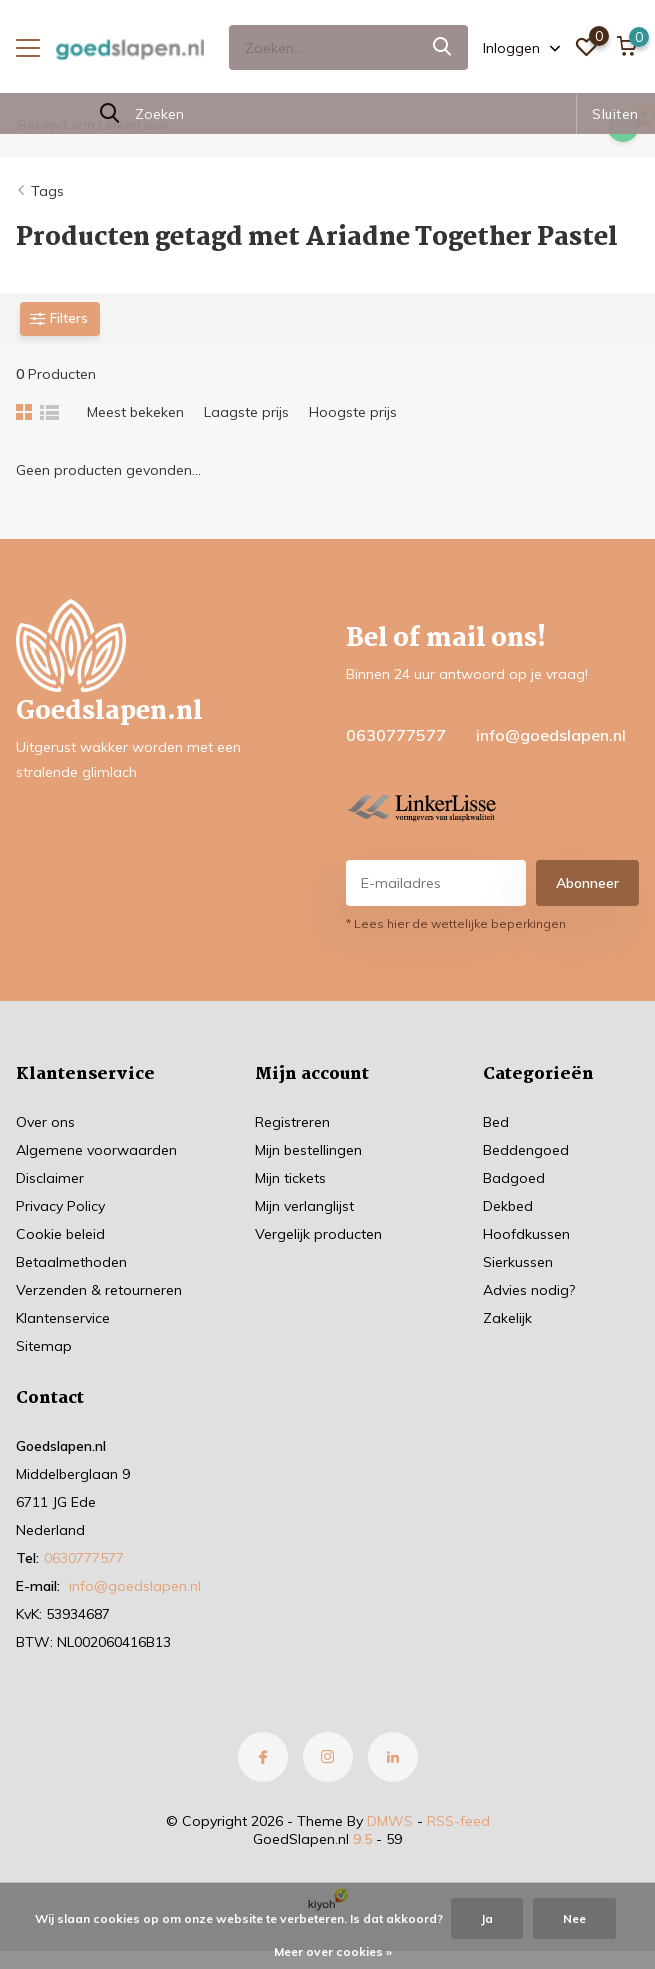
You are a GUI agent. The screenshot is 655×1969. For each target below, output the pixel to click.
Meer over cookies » (333, 1951)
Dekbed (508, 1206)
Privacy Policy (60, 1206)
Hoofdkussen (526, 1234)
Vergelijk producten (318, 1234)
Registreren (292, 1122)
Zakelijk (507, 1318)
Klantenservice (63, 1318)
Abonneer (587, 883)
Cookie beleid (60, 1234)
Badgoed (514, 1178)
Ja (487, 1918)
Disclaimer (50, 1178)
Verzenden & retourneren (99, 1290)
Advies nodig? (529, 1290)
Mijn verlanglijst (304, 1206)
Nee (574, 1918)
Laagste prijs (246, 412)
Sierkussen (518, 1262)
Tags (47, 191)
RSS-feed (458, 1821)
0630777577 (396, 735)
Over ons (45, 1122)
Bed (496, 1122)
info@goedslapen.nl (551, 735)
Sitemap (44, 1346)
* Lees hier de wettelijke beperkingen (456, 923)
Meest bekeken (135, 412)
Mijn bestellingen (308, 1150)
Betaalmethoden (71, 1262)
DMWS (390, 1821)
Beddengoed (526, 1150)
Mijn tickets (290, 1178)
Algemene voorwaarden (96, 1150)
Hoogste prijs (353, 412)
